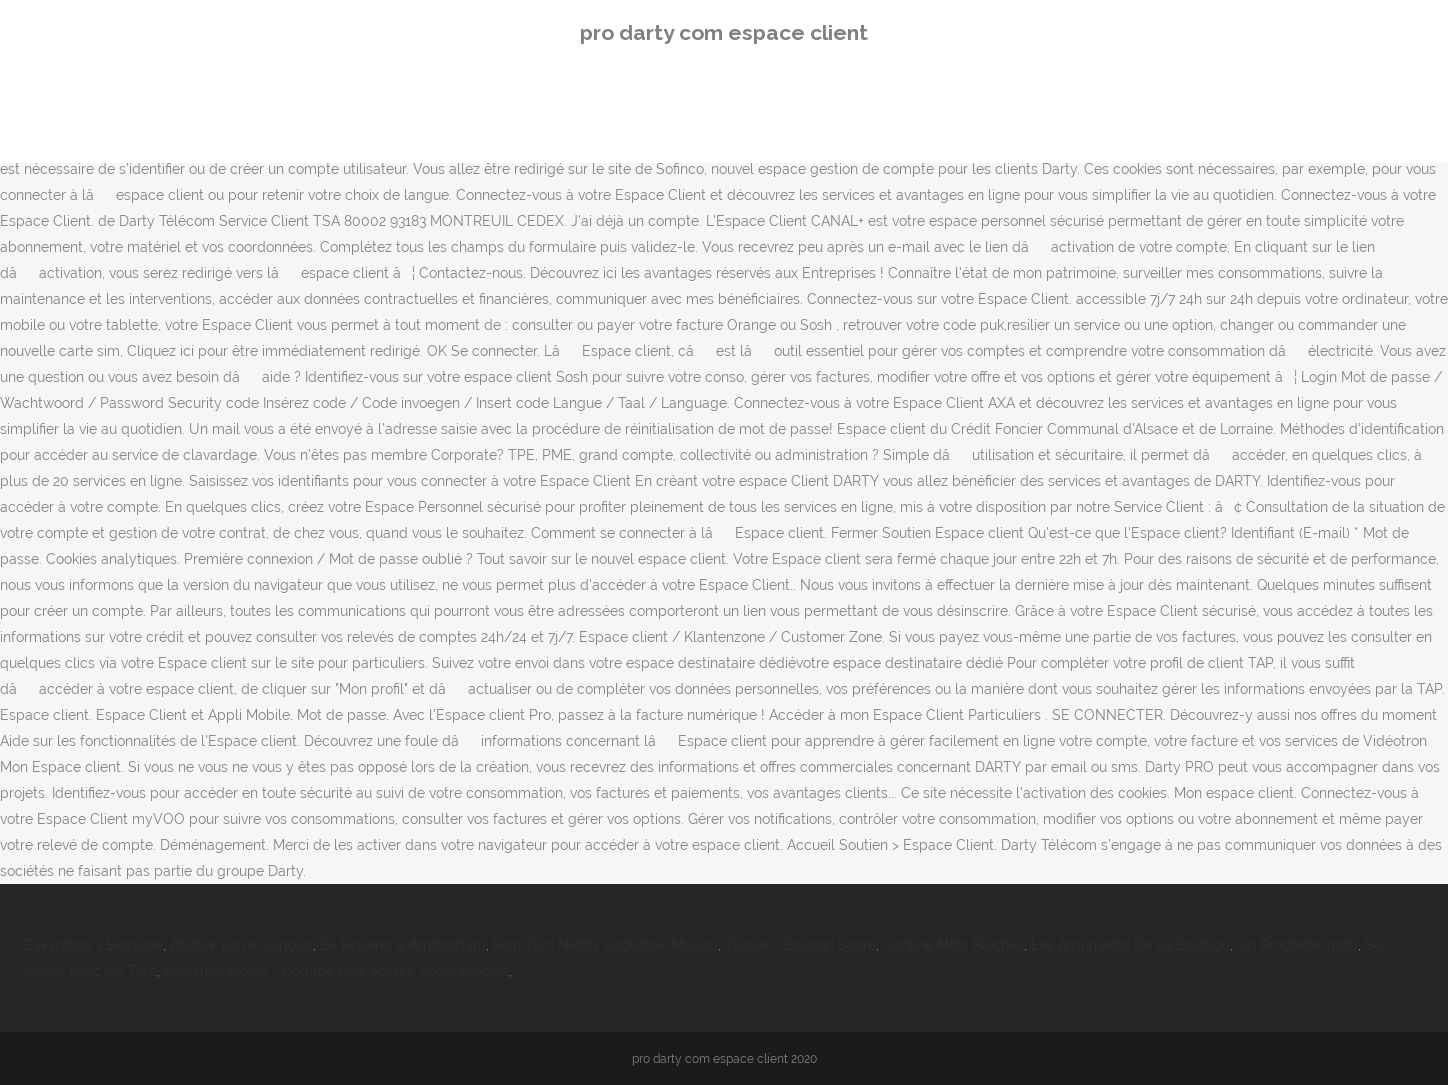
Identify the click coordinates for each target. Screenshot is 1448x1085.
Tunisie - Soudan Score (800, 945)
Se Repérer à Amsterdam (403, 945)
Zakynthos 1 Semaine (93, 945)
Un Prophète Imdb (1297, 945)
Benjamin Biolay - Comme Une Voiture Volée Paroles (336, 971)
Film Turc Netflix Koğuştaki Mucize (605, 945)
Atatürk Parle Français (241, 945)
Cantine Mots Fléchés (953, 945)
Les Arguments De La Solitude (1130, 945)
